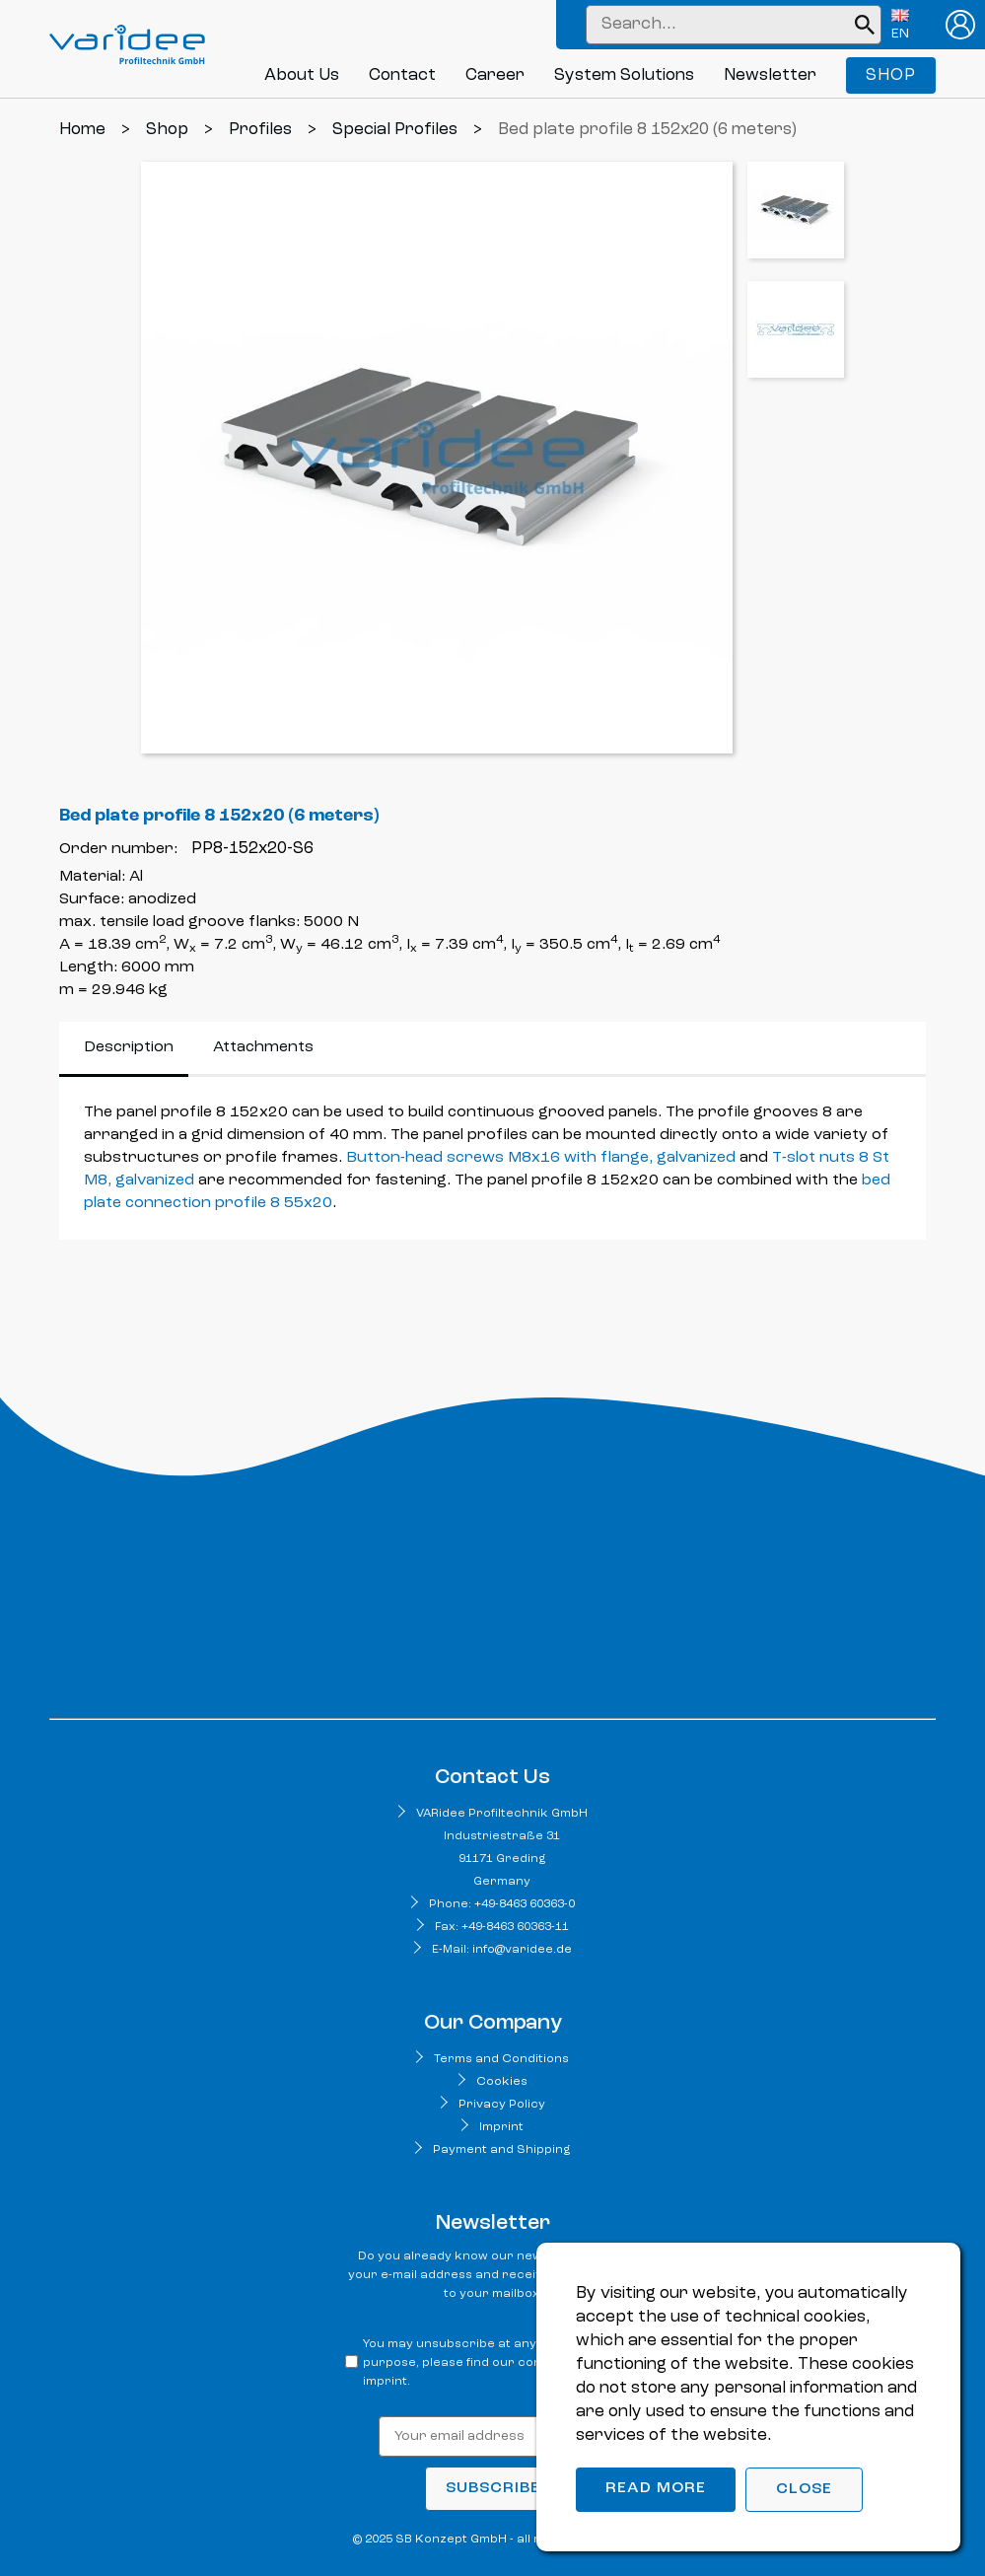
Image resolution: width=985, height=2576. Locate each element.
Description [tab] (129, 1047)
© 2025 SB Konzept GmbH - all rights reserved (492, 2539)
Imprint (501, 2127)
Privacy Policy (501, 2105)
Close (804, 2489)
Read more (655, 2488)
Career (495, 75)
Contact (402, 75)
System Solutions (624, 75)
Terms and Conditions (501, 2059)
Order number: (118, 849)
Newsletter (770, 75)
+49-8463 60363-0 (524, 1904)
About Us (301, 75)
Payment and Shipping (501, 2150)
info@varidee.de (522, 1950)
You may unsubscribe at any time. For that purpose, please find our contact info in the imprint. (496, 2363)
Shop (891, 75)
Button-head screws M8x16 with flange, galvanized (541, 1158)
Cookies (502, 2082)
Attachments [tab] (263, 1047)
